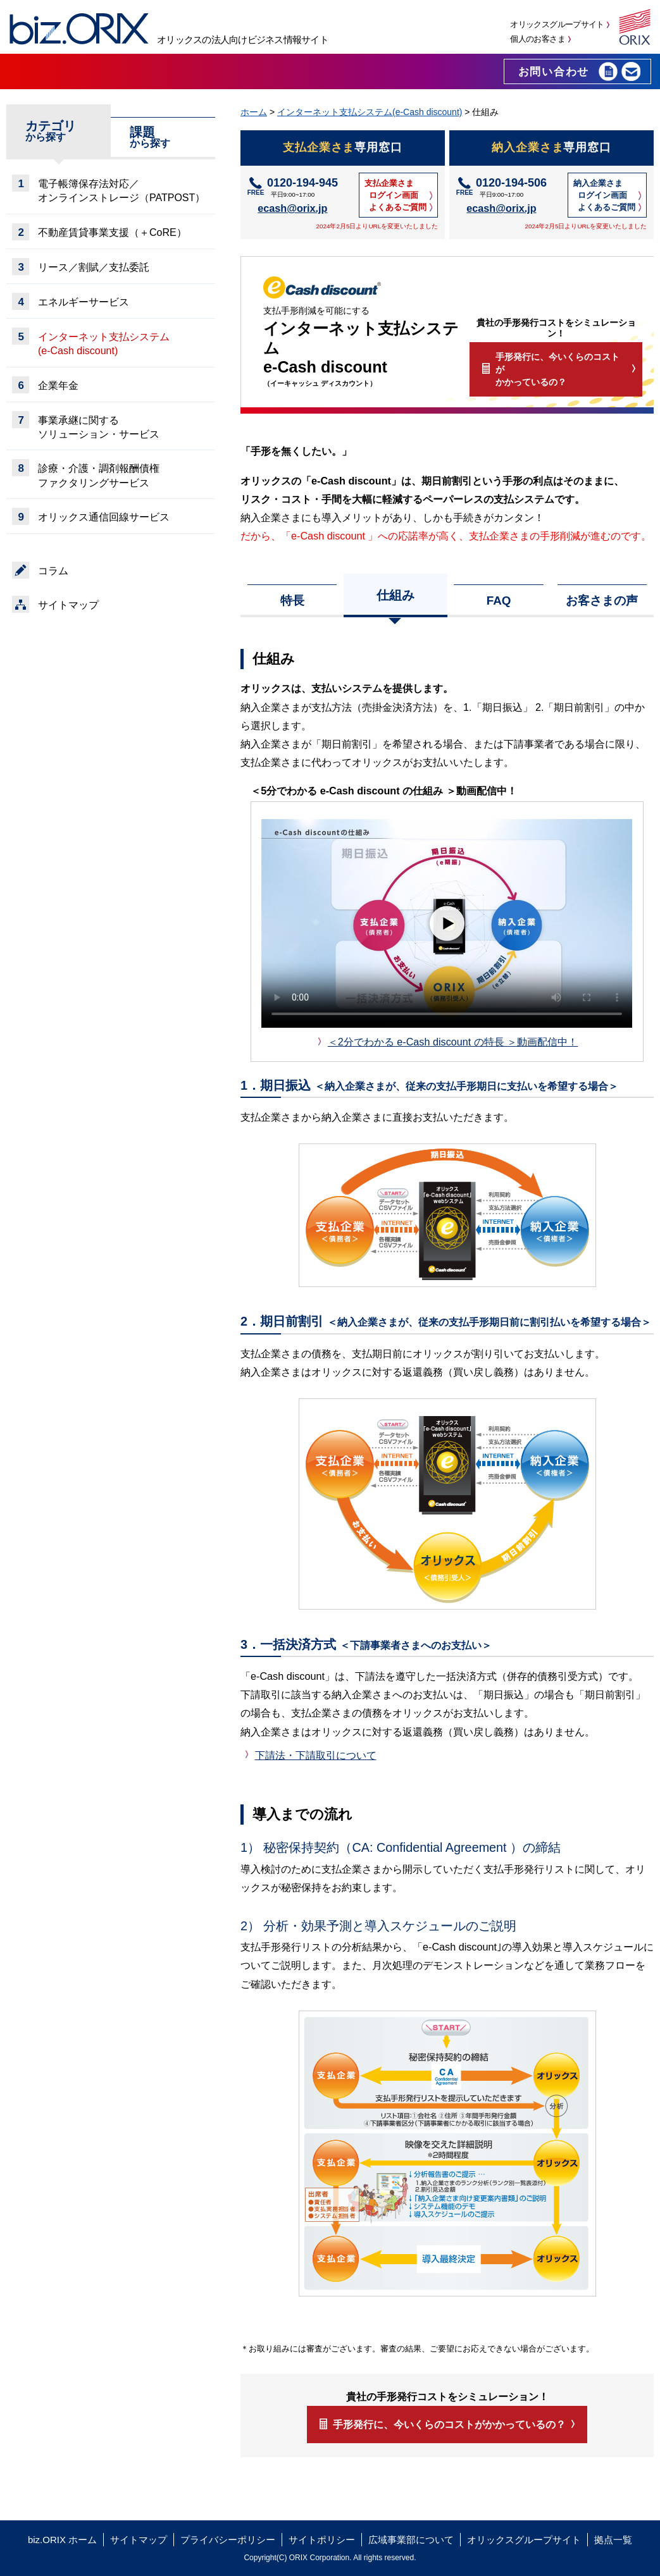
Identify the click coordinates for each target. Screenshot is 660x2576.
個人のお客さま (537, 39)
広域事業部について (411, 2539)
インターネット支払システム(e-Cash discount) (370, 112)
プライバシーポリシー (227, 2539)
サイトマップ (138, 2539)
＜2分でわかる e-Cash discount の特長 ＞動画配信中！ (453, 1041)
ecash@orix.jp (292, 208)
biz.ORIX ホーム (62, 2539)
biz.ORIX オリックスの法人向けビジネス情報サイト (79, 29)
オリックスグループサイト (557, 24)
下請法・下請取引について (316, 1755)
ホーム (253, 112)
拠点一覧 (613, 2539)
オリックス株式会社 (635, 26)
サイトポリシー (322, 2539)
